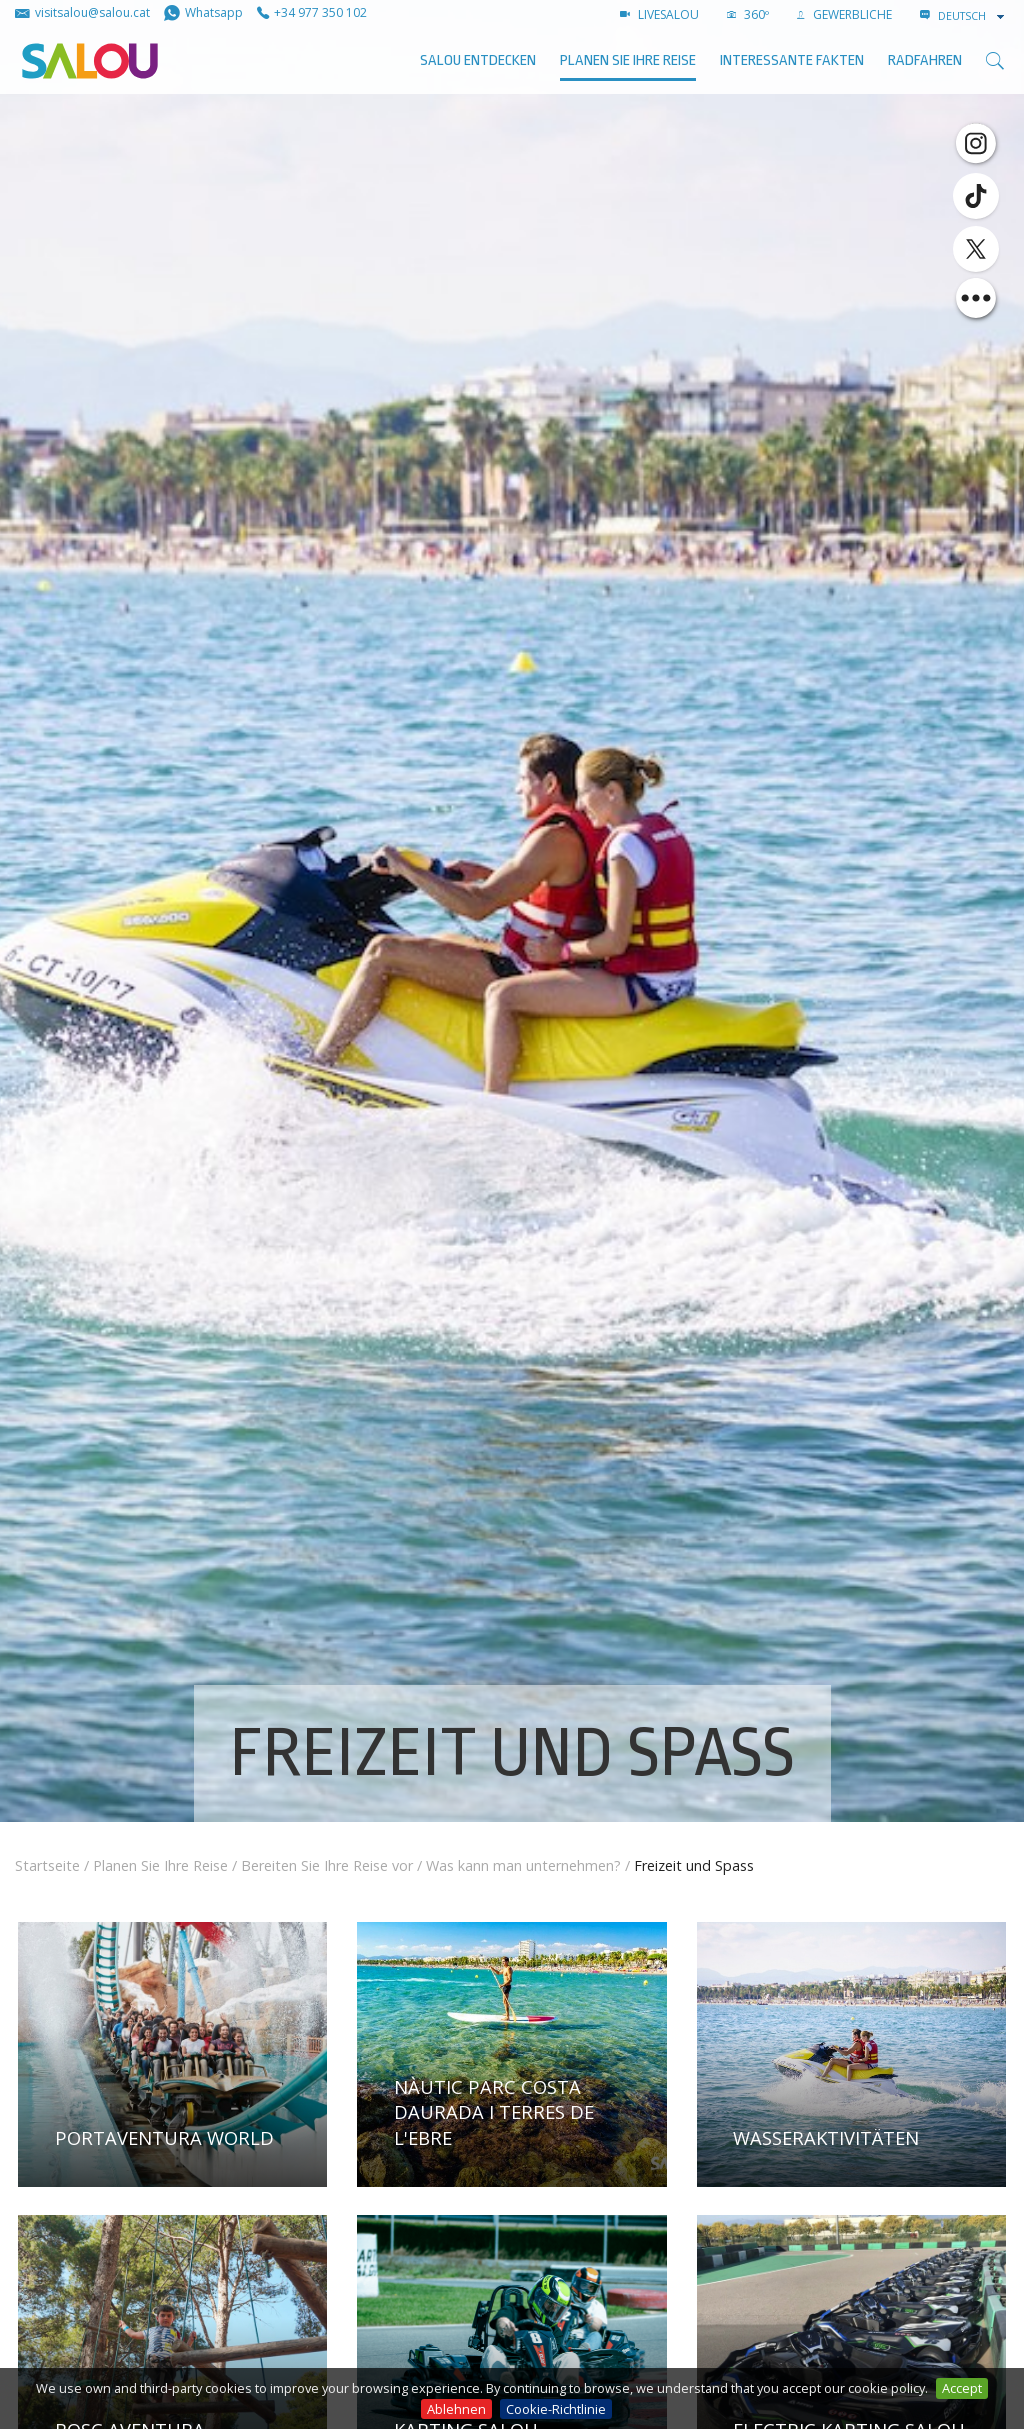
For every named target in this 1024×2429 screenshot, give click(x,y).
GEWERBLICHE (844, 14)
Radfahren (925, 60)
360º (748, 14)
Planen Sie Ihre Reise (628, 60)
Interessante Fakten (792, 60)
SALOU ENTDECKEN (478, 60)
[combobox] (973, 16)
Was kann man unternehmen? (523, 1865)
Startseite (47, 1865)
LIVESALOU (659, 14)
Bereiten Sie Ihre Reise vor (327, 1865)
